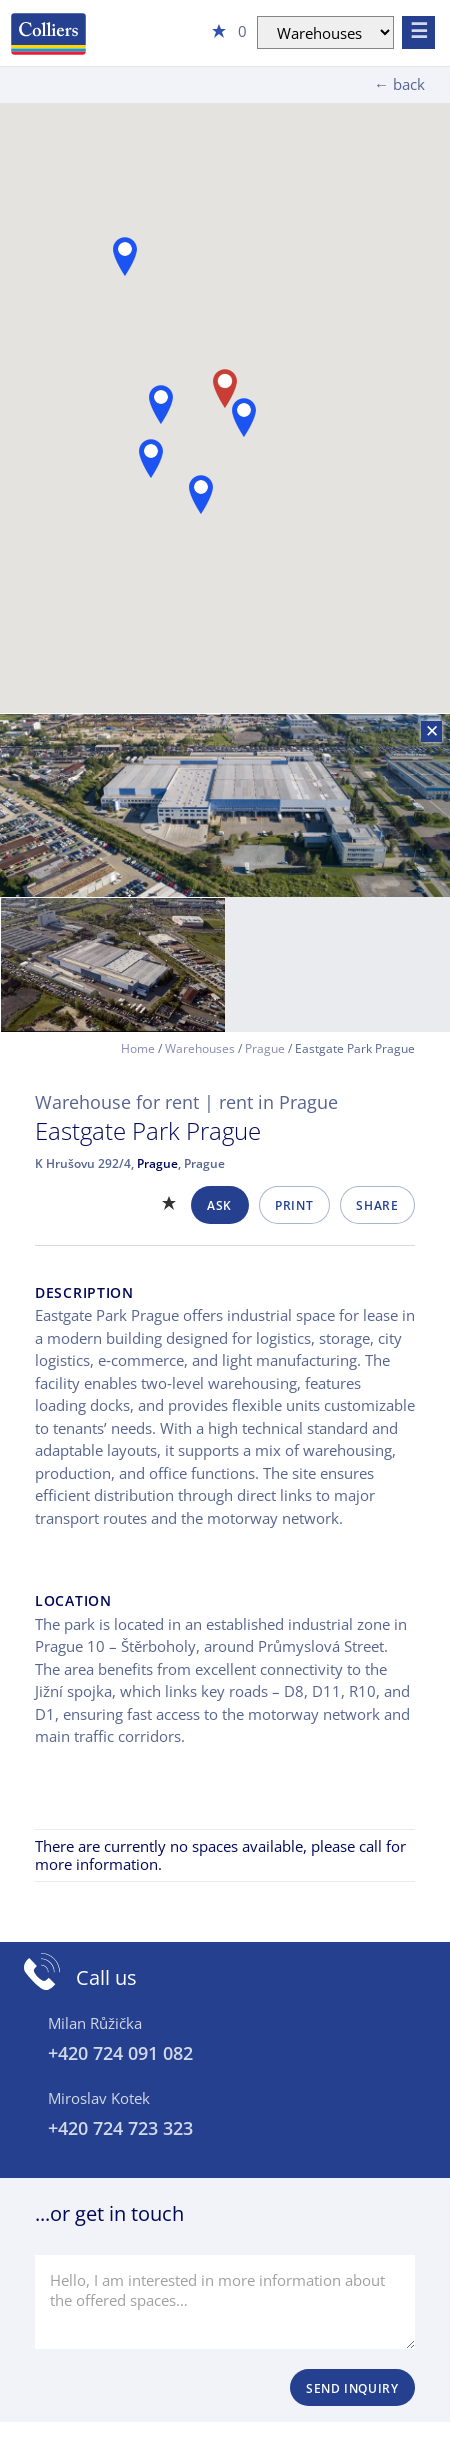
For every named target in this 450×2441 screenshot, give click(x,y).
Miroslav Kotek (99, 2098)
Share (377, 1205)
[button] (161, 404)
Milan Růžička (95, 2023)
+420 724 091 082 (120, 2053)
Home (138, 1048)
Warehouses (200, 1048)
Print (294, 1205)
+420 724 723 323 (120, 2128)
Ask (219, 1205)
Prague (265, 1048)
